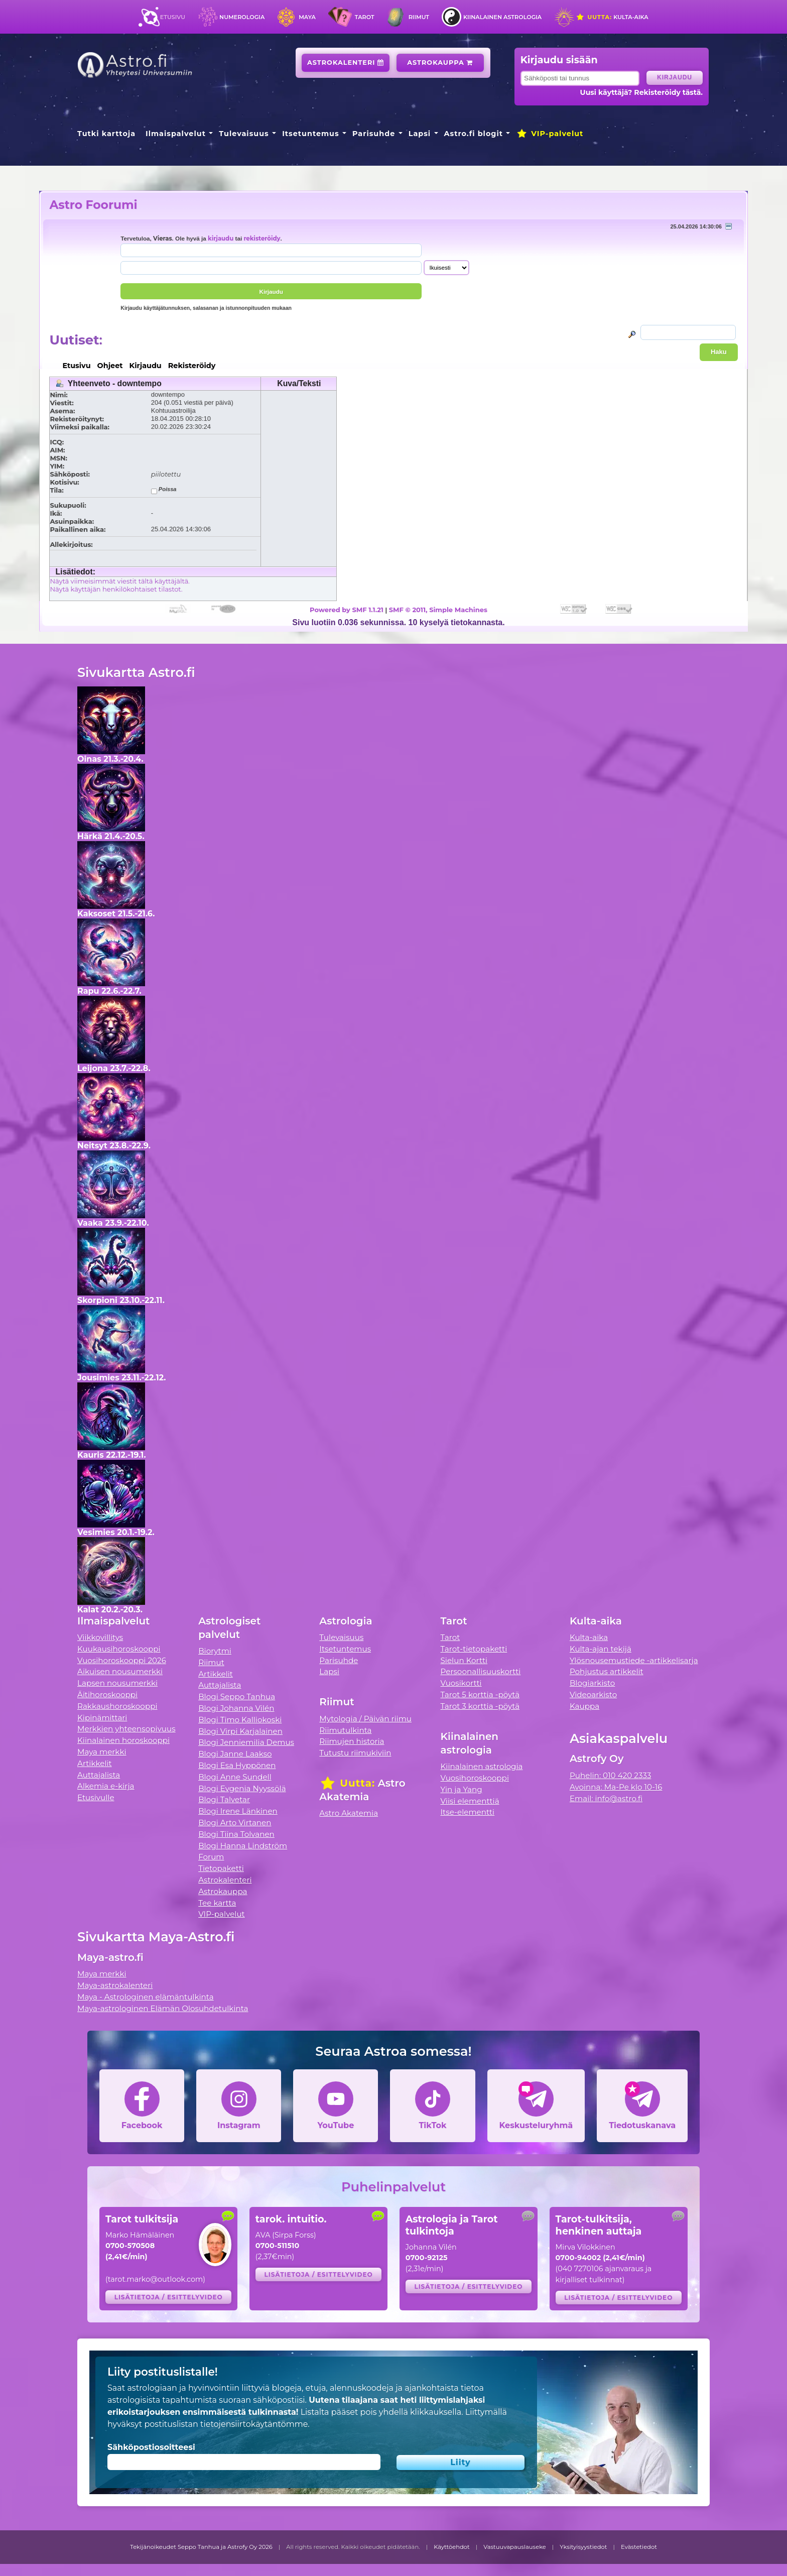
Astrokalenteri (345, 62)
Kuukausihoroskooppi (119, 1649)
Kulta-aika (612, 17)
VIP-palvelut (549, 133)
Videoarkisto (593, 1694)
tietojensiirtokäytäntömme (254, 2424)
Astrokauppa (440, 62)
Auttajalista (98, 1775)
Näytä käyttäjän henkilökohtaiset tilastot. (116, 589)
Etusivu (172, 17)
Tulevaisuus (244, 133)
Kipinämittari (102, 1717)
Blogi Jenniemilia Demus (246, 1742)
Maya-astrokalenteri (115, 1985)
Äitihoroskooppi (107, 1694)
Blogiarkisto (592, 1683)
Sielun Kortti (464, 1660)
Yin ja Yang (461, 1789)
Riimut (419, 17)
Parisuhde (373, 133)
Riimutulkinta (345, 1730)
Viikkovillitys (100, 1637)
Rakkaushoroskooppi (117, 1706)
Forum (211, 1856)
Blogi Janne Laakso (235, 1754)
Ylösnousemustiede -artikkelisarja (634, 1660)
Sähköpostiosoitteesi (151, 2447)
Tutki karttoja (106, 133)
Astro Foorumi (93, 204)
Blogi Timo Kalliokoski (240, 1719)
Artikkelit (94, 1763)
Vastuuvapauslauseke (514, 2546)
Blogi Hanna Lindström (242, 1845)
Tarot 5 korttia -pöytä (480, 1694)
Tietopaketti (221, 1868)
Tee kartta (217, 1903)
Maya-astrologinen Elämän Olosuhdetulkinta (162, 2008)
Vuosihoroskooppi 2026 (121, 1660)
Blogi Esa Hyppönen (237, 1765)
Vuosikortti (461, 1683)
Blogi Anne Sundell (235, 1777)
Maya (307, 17)
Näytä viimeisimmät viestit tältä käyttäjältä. (119, 581)
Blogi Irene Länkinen (238, 1811)
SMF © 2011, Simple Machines (438, 610)
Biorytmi (214, 1651)
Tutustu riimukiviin (355, 1753)
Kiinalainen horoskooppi (123, 1740)
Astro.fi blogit (473, 133)
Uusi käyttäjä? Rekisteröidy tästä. (641, 92)
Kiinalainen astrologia (502, 17)
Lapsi (420, 133)
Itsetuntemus (310, 133)
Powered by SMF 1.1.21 (346, 610)
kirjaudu (220, 238)
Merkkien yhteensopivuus (126, 1728)
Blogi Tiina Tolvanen (236, 1834)
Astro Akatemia (348, 1813)
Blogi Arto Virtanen (234, 1822)
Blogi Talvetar (224, 1799)
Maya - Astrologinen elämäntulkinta (145, 1997)
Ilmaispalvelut (176, 133)
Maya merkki (101, 1752)
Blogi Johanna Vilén (236, 1708)
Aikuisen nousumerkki (120, 1671)
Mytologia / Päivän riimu (365, 1718)
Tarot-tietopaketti (474, 1649)
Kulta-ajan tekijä (600, 1649)
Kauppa (584, 1706)
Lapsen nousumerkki (117, 1683)
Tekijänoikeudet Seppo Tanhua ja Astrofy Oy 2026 (201, 2546)
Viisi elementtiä (470, 1801)
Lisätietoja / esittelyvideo (168, 2297)
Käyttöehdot (452, 2546)
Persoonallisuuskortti (481, 1671)
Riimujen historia (351, 1741)
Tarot (364, 17)
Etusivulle (95, 1797)
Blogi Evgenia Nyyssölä (242, 1788)
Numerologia (242, 17)
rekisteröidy (261, 238)
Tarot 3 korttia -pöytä (480, 1706)
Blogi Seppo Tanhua (236, 1696)
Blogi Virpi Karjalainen (240, 1731)
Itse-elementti (468, 1812)
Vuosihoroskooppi (475, 1778)
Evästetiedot (639, 2546)
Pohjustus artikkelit (606, 1671)
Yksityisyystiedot (583, 2546)
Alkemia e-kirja (106, 1786)
